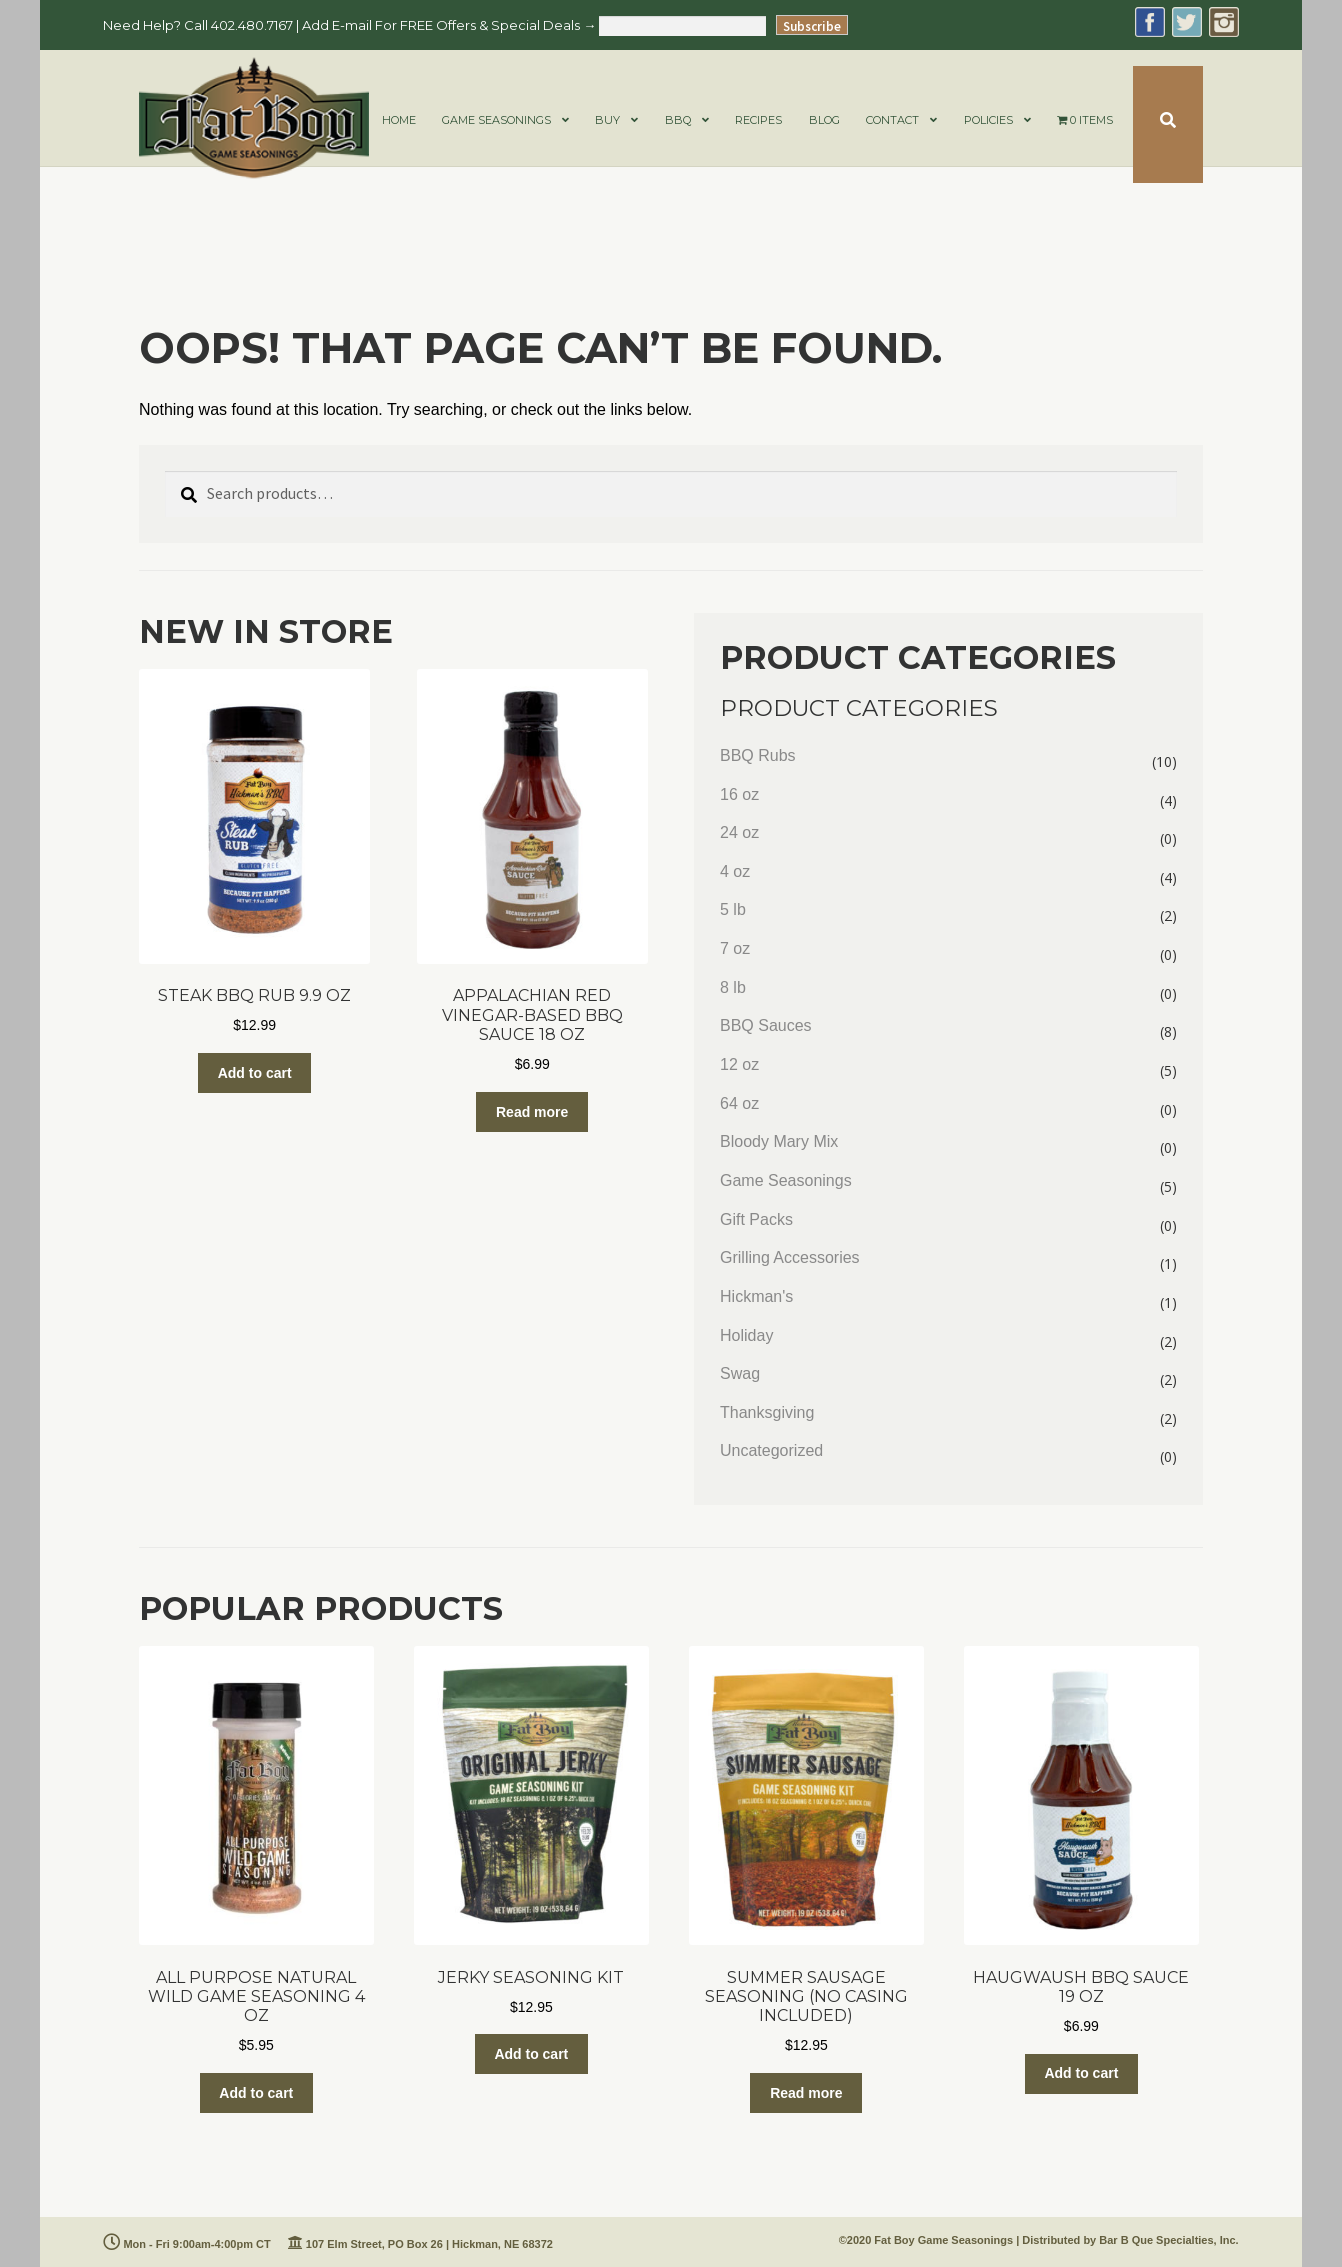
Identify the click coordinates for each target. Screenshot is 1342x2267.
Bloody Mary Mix (779, 1141)
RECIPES (758, 120)
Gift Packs (756, 1219)
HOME (399, 120)
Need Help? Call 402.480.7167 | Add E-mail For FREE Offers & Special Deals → (349, 25)
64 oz (739, 1103)
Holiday (746, 1335)
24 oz (739, 832)
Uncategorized (771, 1450)
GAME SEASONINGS (496, 120)
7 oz (735, 948)
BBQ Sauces (766, 1025)
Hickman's (756, 1296)
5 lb (733, 909)
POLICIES (988, 120)
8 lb (733, 987)
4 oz (735, 871)
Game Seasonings (786, 1180)
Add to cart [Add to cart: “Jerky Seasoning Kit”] (531, 2054)
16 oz (739, 794)
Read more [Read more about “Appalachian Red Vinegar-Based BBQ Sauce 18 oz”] (532, 1112)
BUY (607, 120)
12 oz (739, 1064)
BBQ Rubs (758, 755)
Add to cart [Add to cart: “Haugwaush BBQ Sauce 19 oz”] (1081, 2073)
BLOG (824, 120)
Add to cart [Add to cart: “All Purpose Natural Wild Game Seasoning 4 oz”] (256, 2093)
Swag (740, 1373)
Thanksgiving (767, 1412)
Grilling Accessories (790, 1257)
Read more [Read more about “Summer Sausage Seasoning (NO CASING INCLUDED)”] (806, 2093)
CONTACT (892, 120)
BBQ (678, 120)
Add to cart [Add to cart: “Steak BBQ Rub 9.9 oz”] (255, 1073)
